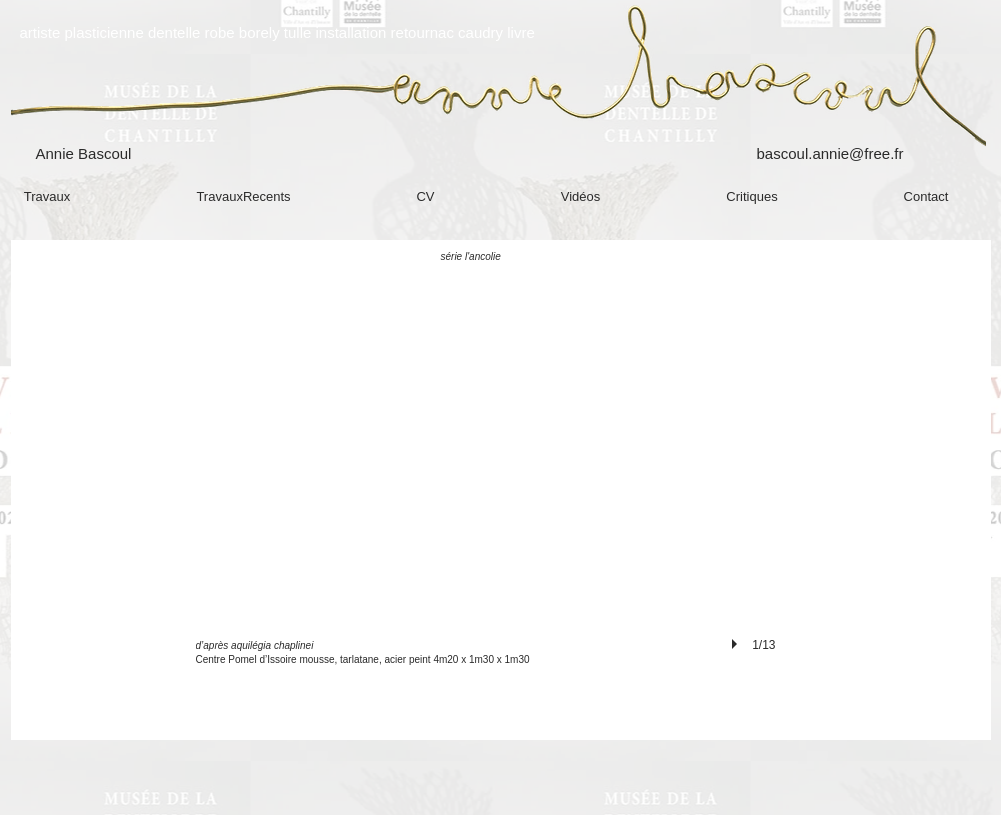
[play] (737, 644)
